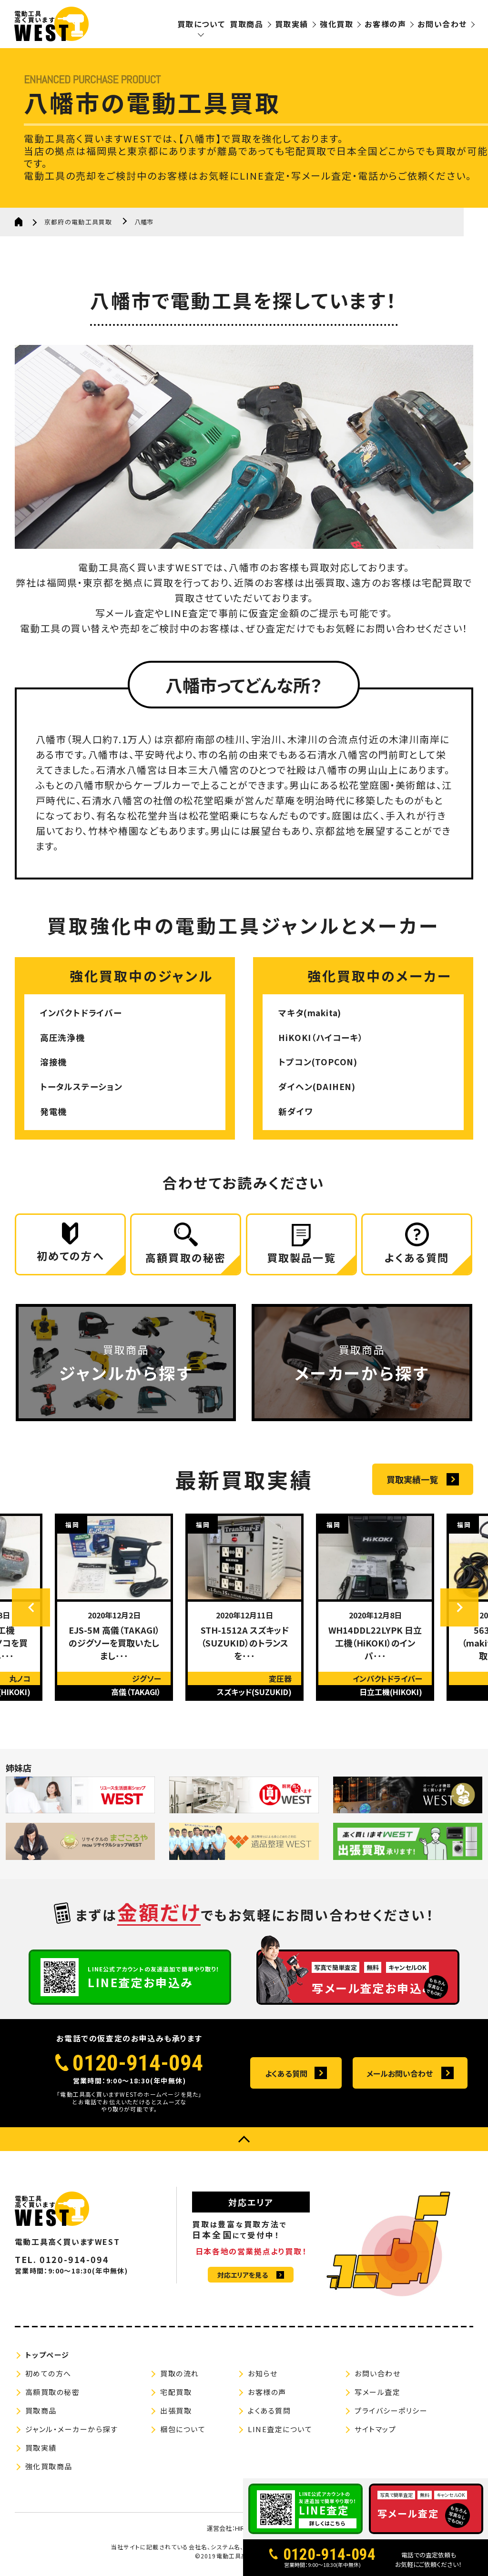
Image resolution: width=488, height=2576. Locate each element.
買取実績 (291, 24)
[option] (114, 1610)
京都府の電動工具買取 (78, 221)
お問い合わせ (442, 24)
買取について (201, 24)
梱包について (182, 2432)
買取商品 (246, 24)
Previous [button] (31, 1611)
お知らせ (262, 2377)
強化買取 (336, 24)
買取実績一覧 (412, 1482)
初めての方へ (48, 2377)
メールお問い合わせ (399, 2076)
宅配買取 (176, 2395)
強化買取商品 (48, 2470)
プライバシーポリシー (391, 2414)
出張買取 (176, 2414)
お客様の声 (385, 24)
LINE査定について (280, 2432)
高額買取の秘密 (52, 2395)
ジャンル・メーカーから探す (71, 2432)
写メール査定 (377, 2395)
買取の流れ (179, 2377)
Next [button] (459, 1611)
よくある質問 (286, 2076)
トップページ (47, 2358)
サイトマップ (375, 2432)
